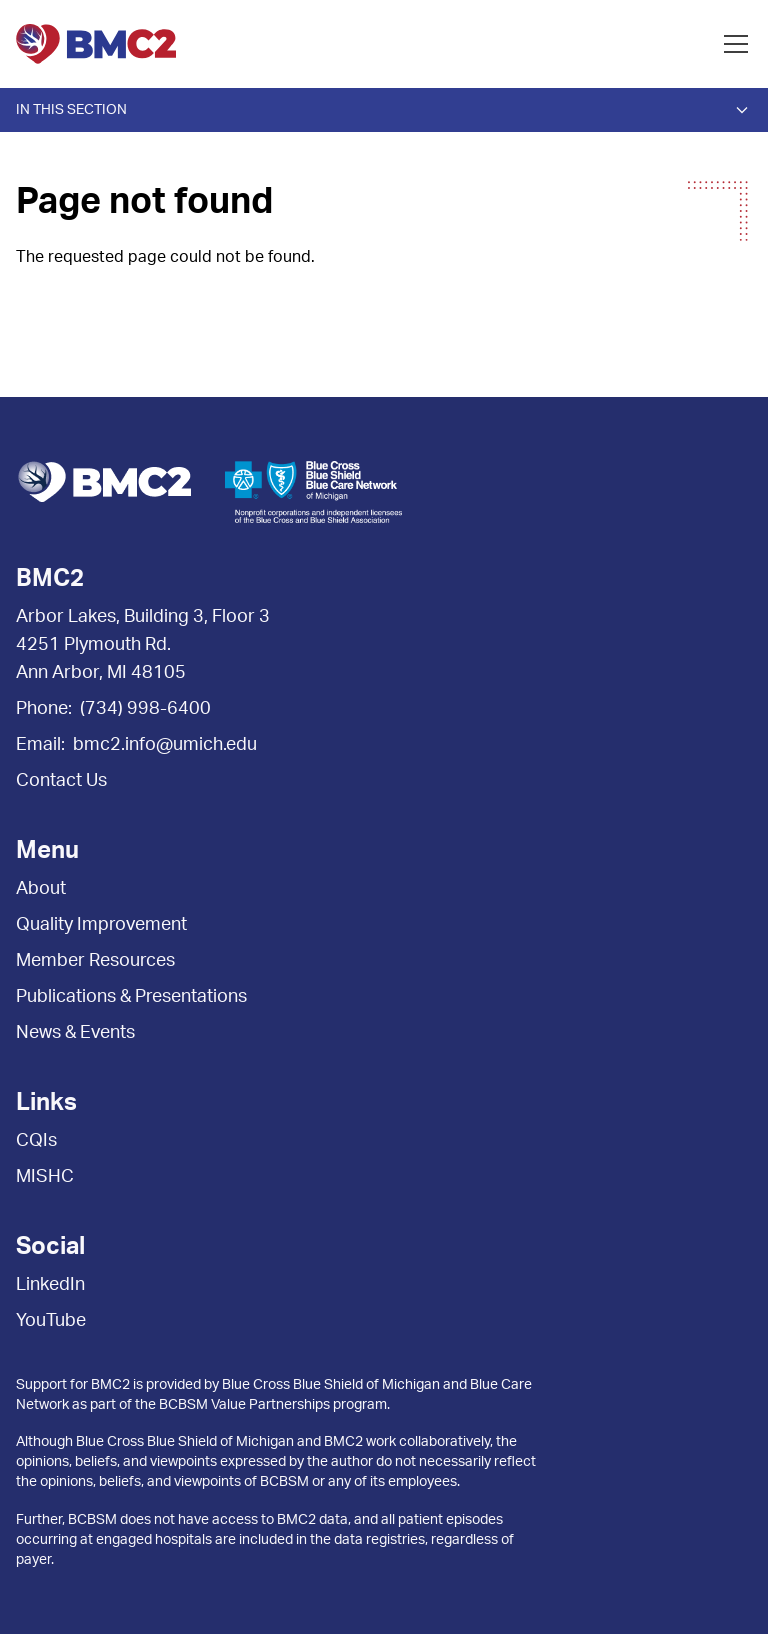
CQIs (36, 1141)
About (41, 889)
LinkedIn (50, 1285)
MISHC (45, 1177)
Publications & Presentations (131, 997)
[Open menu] (736, 44)
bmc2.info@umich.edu (165, 745)
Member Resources (95, 961)
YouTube (51, 1321)
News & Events (75, 1033)
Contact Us (61, 781)
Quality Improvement (101, 925)
